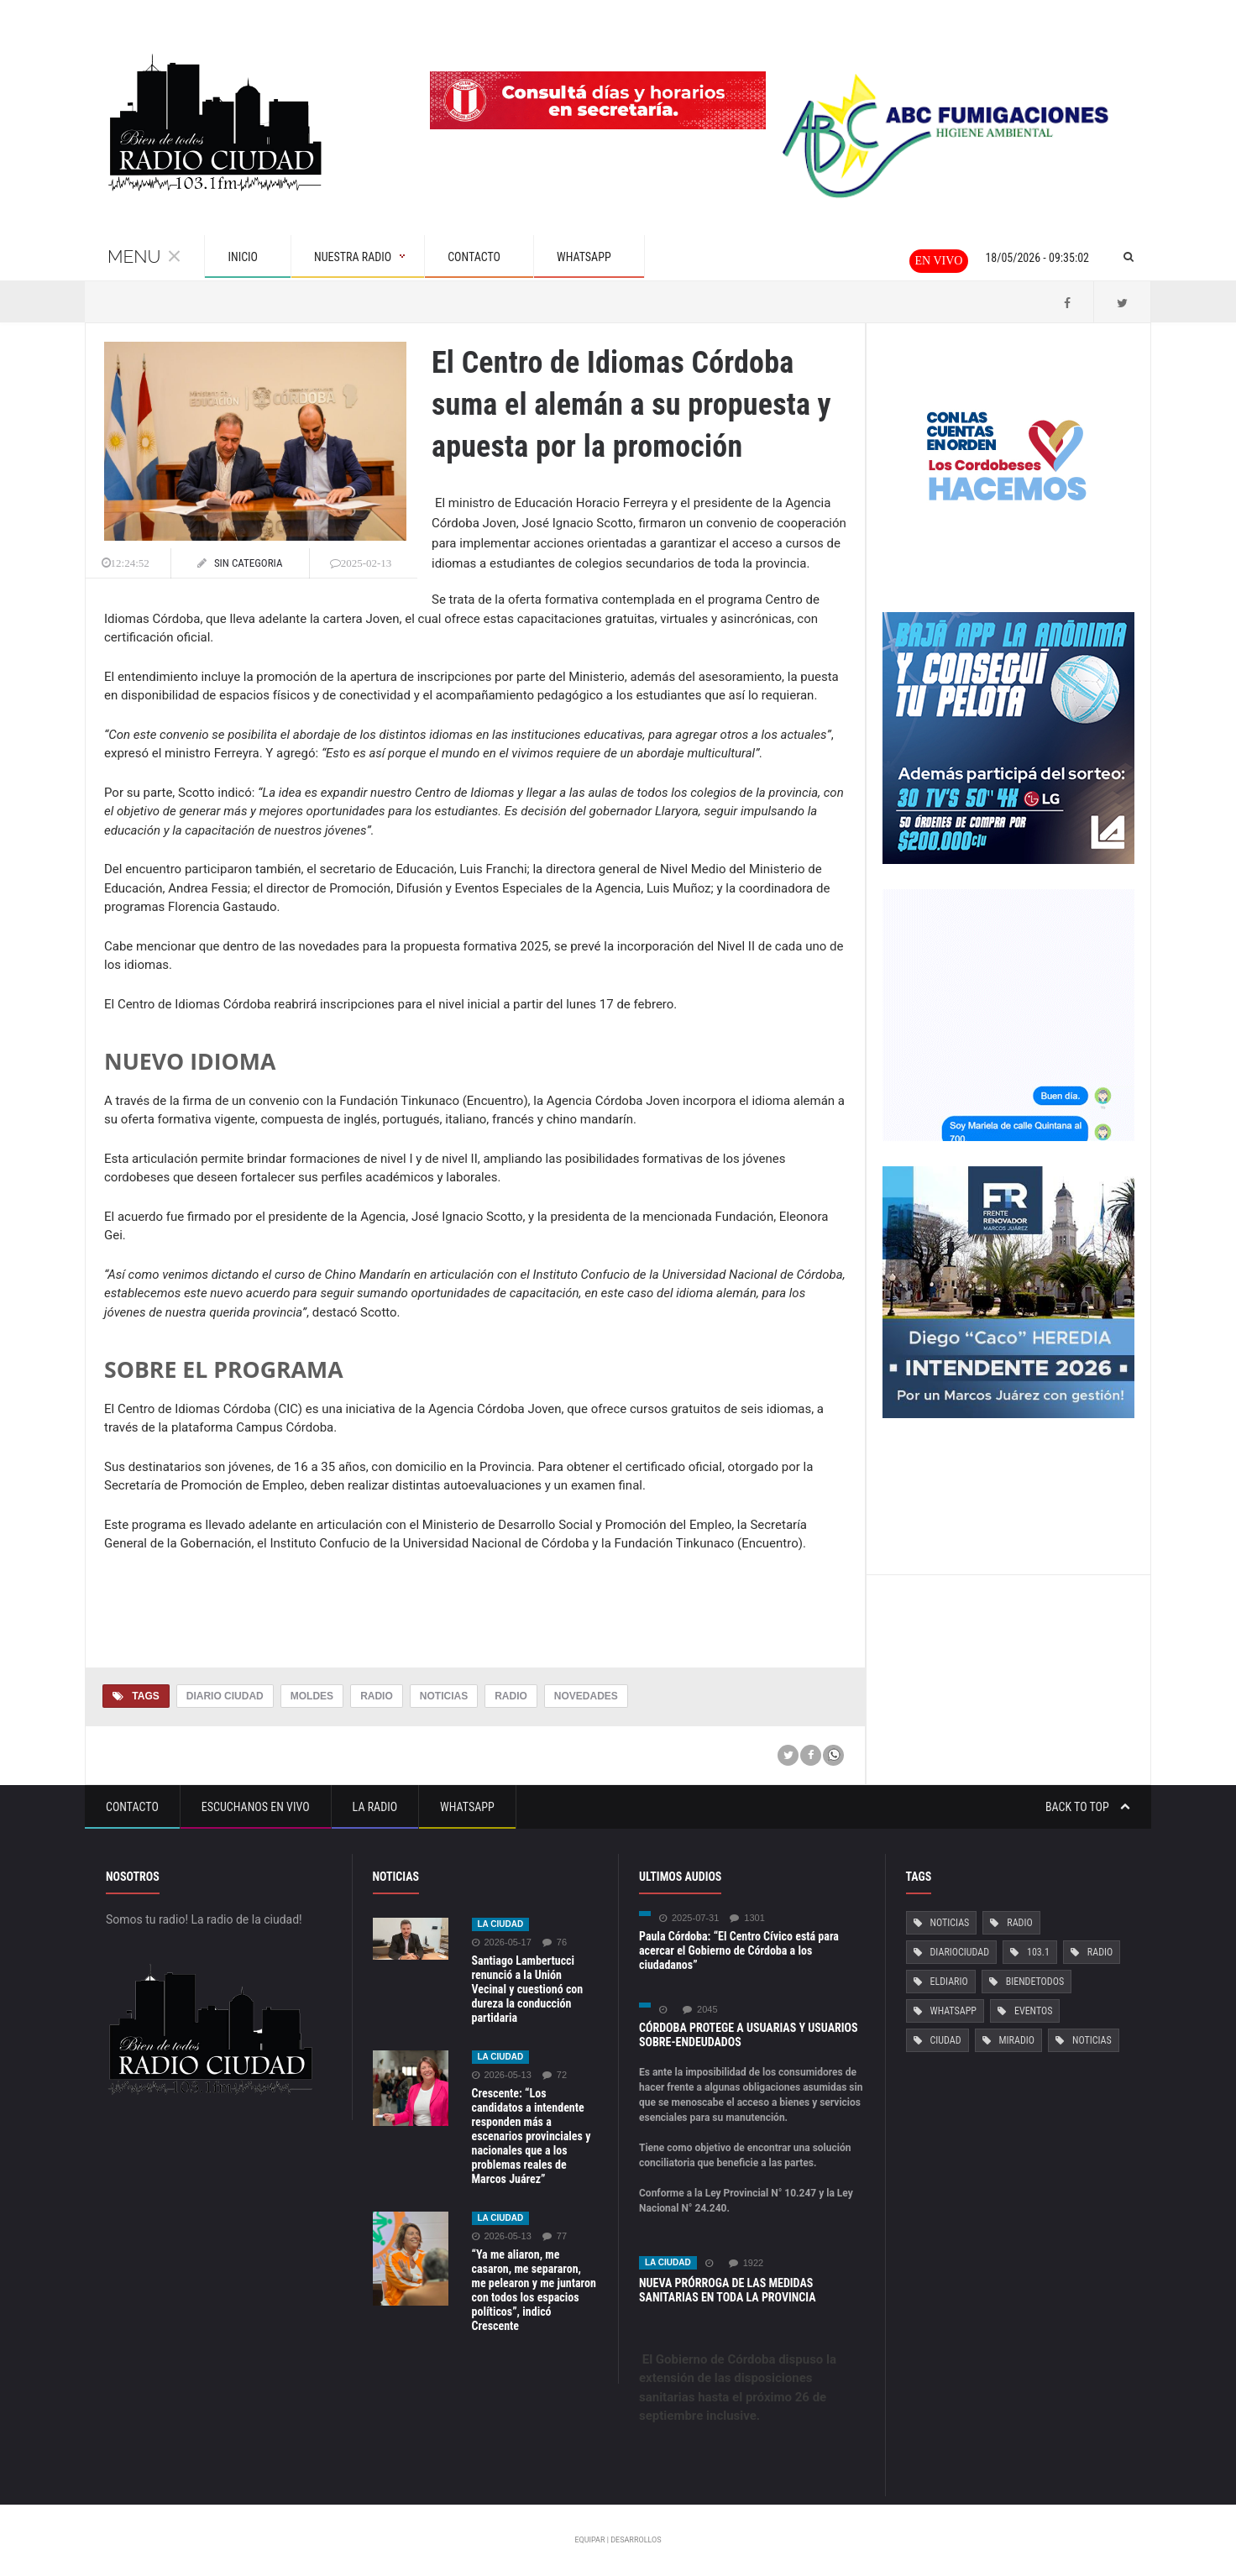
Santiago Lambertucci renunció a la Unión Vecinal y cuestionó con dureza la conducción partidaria (528, 1989)
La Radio (375, 1807)
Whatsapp (467, 1807)
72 (554, 2075)
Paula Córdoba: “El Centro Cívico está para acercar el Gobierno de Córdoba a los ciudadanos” (739, 1950)
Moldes (312, 1696)
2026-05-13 (502, 2075)
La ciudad (501, 1924)
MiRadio (1016, 2040)
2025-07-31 (689, 1918)
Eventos (1033, 2011)
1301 (747, 1918)
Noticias (444, 1696)
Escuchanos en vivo (256, 1807)
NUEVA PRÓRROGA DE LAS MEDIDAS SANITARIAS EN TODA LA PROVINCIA (727, 2290)
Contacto (132, 1807)
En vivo (939, 260)
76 (554, 1942)
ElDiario (949, 1981)
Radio (376, 1696)
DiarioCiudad (960, 1952)
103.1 (1038, 1952)
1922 (746, 2263)
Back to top (1087, 1807)
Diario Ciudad (225, 1696)
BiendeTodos (1035, 1981)
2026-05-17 (502, 1942)
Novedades (586, 1696)
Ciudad (945, 2040)
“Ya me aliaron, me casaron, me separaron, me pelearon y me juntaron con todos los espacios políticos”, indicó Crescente (534, 2290)
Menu (144, 256)
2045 (700, 2009)
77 (554, 2236)
